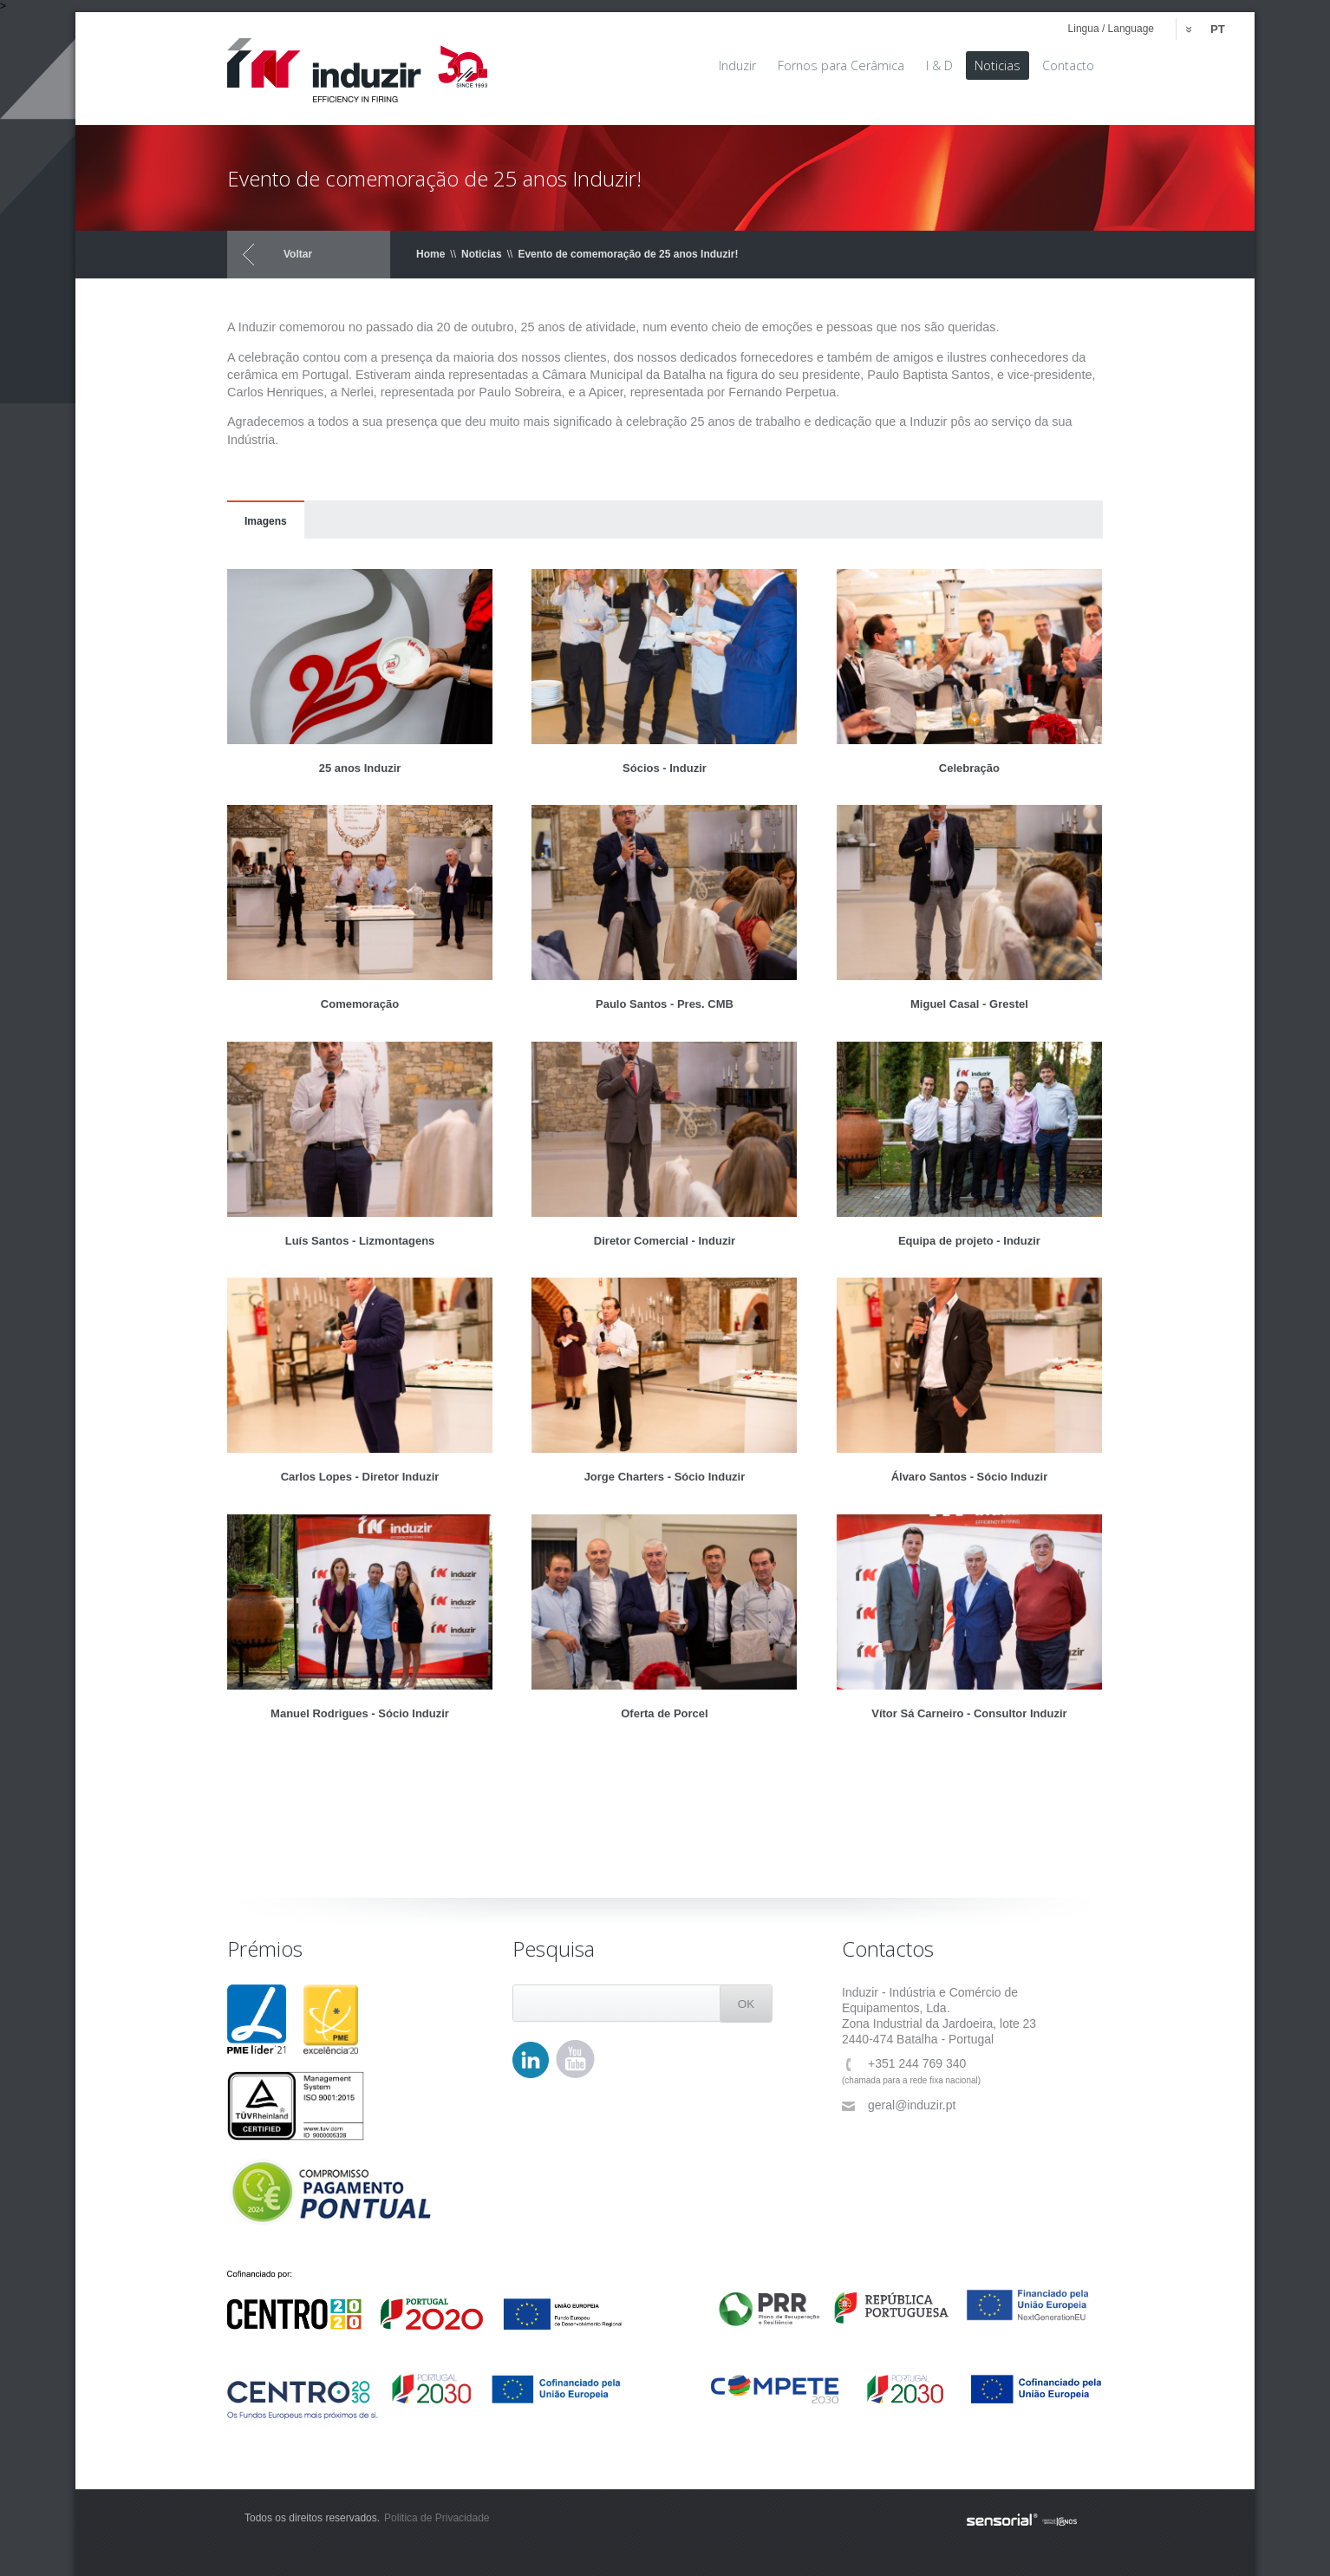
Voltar (298, 254)
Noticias (481, 254)
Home (430, 254)
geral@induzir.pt (898, 2105)
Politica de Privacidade (436, 2518)
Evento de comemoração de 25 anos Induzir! (628, 254)
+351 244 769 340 (904, 2063)
